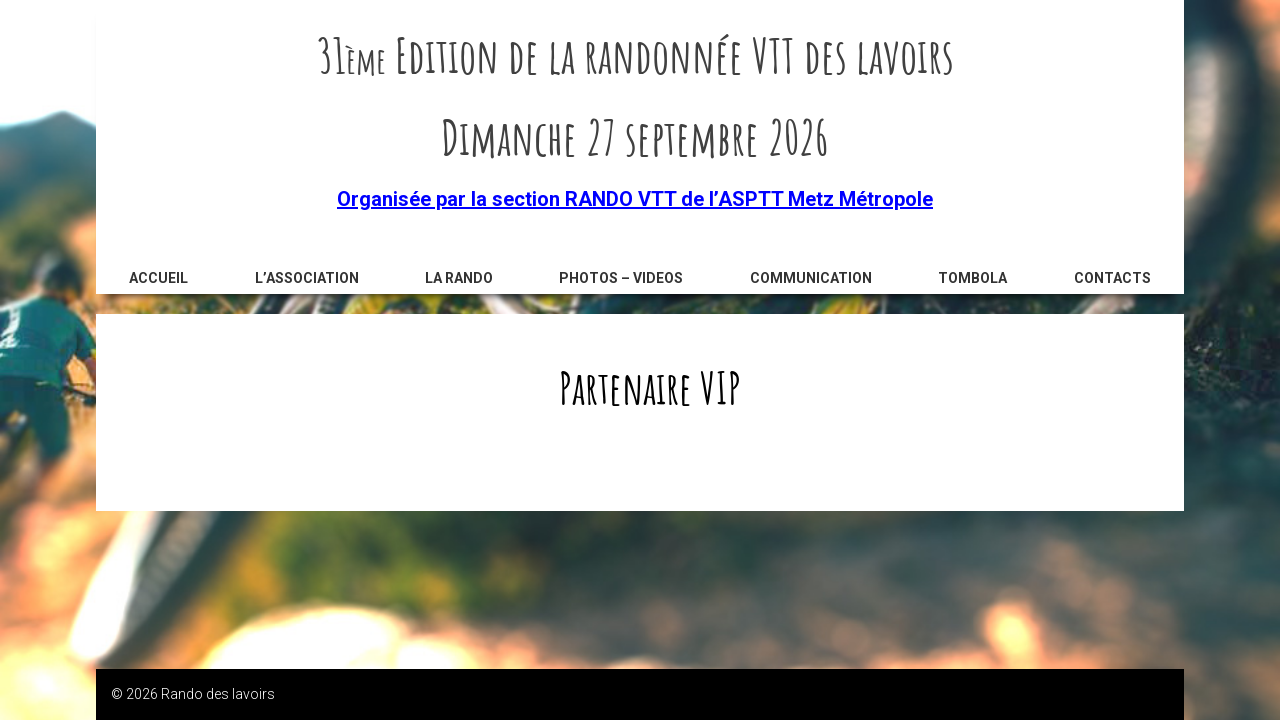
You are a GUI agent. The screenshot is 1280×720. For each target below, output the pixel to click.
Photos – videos (621, 278)
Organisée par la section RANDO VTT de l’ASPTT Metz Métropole (635, 199)
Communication (811, 278)
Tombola (972, 278)
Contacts (1112, 278)
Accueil (158, 278)
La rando (459, 278)
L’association (307, 278)
